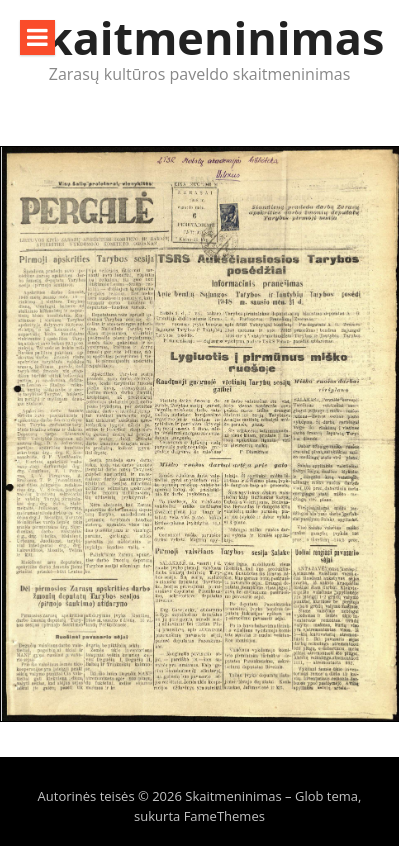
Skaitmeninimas (202, 37)
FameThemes (224, 816)
